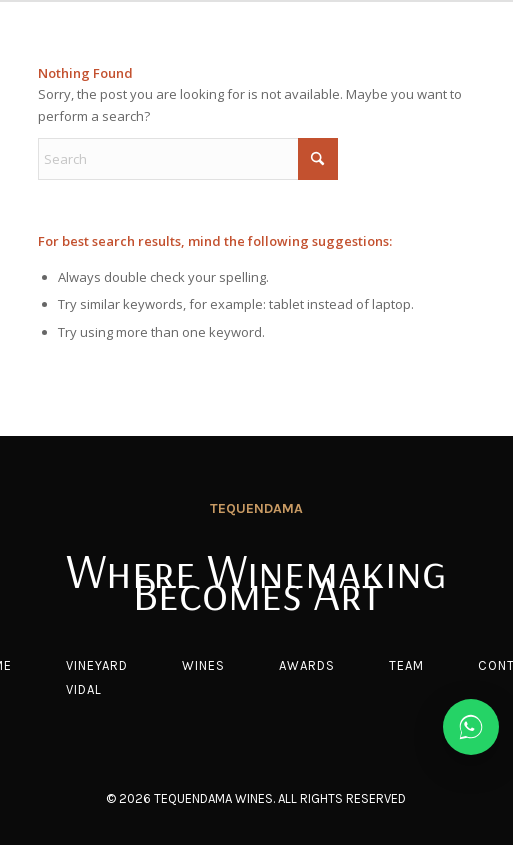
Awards (307, 665)
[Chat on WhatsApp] (471, 727)
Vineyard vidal (97, 677)
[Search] (188, 159)
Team (406, 665)
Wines (203, 665)
